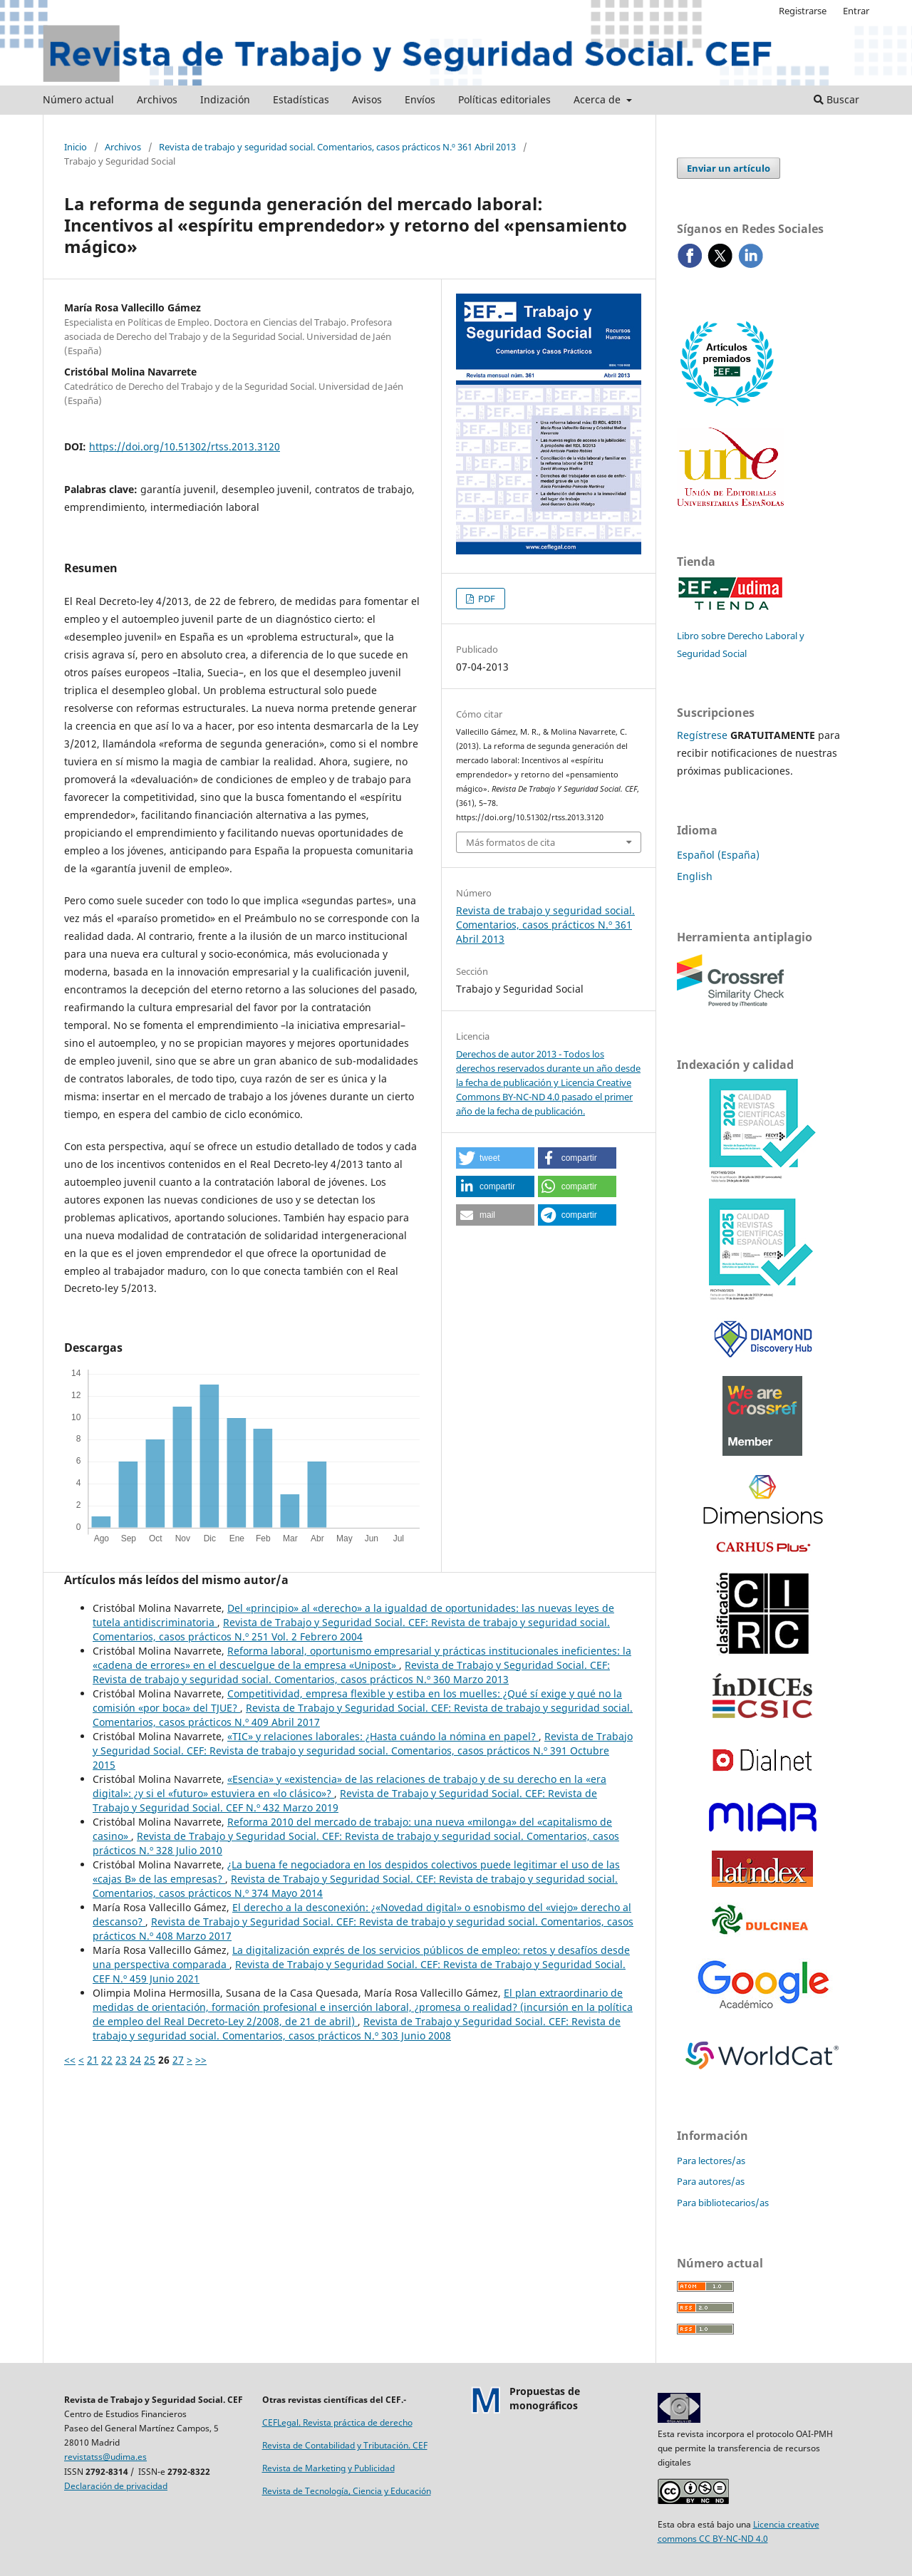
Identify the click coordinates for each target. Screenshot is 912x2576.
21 (92, 2060)
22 (107, 2060)
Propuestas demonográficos (544, 2398)
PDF (485, 598)
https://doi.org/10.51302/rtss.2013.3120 (184, 446)
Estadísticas (301, 99)
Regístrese (702, 735)
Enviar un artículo (728, 168)
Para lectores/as (711, 2160)
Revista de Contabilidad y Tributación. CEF (345, 2445)
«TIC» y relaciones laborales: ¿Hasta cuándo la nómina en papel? (383, 1736)
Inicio (75, 146)
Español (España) (718, 855)
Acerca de (598, 99)
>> (201, 2060)
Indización (225, 99)
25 (149, 2060)
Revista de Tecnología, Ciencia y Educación (346, 2491)
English (694, 876)
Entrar (856, 10)
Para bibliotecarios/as (723, 2202)
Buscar (836, 99)
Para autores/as (711, 2181)
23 (121, 2060)
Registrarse (802, 10)
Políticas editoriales (504, 99)
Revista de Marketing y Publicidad (328, 2468)
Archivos (157, 99)
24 (135, 2060)
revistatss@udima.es (105, 2457)
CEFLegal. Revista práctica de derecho (337, 2422)
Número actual (78, 99)
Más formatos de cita (510, 842)
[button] (495, 1158)
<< (70, 2060)
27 (178, 2060)
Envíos (420, 99)
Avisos (367, 99)
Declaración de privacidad (115, 2486)
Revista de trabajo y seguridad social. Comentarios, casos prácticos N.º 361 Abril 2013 (337, 146)
